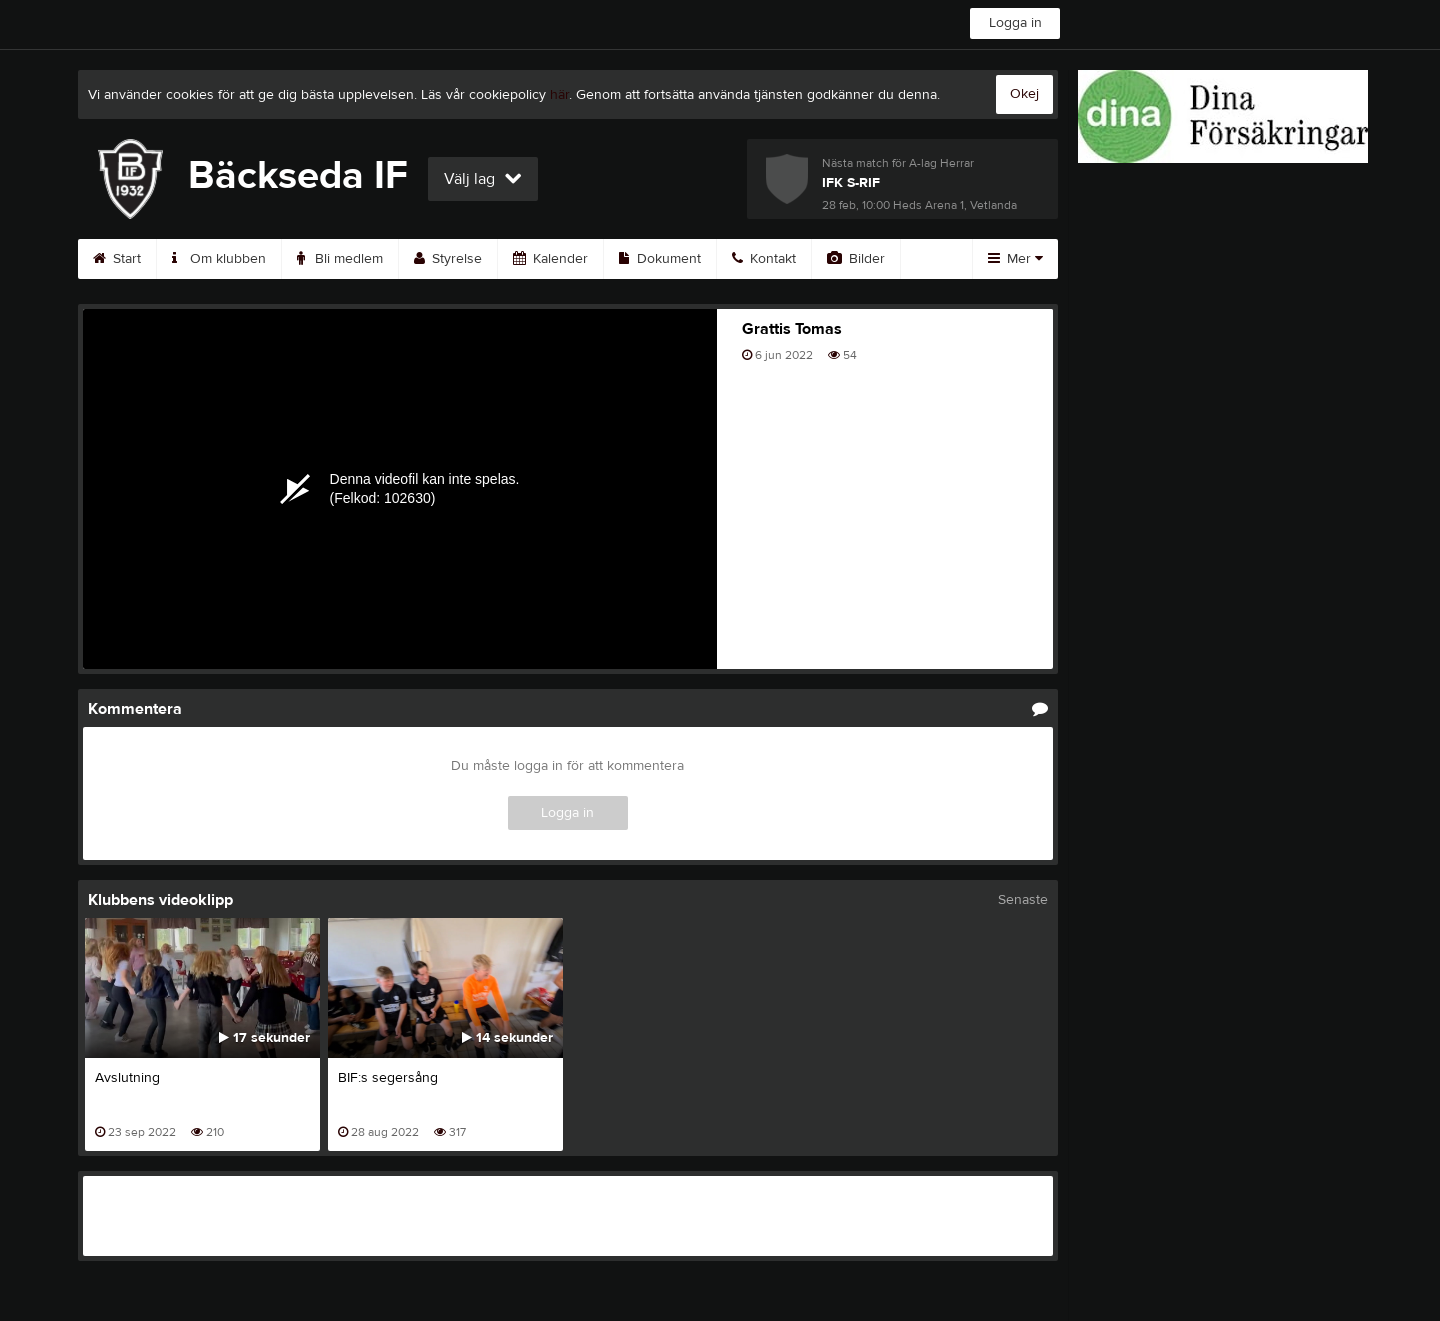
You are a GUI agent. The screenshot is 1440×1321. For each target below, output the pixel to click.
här (559, 95)
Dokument (660, 259)
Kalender (550, 259)
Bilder (856, 259)
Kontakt (764, 259)
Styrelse (448, 259)
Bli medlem (340, 259)
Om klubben (219, 259)
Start (117, 259)
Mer (1015, 259)
